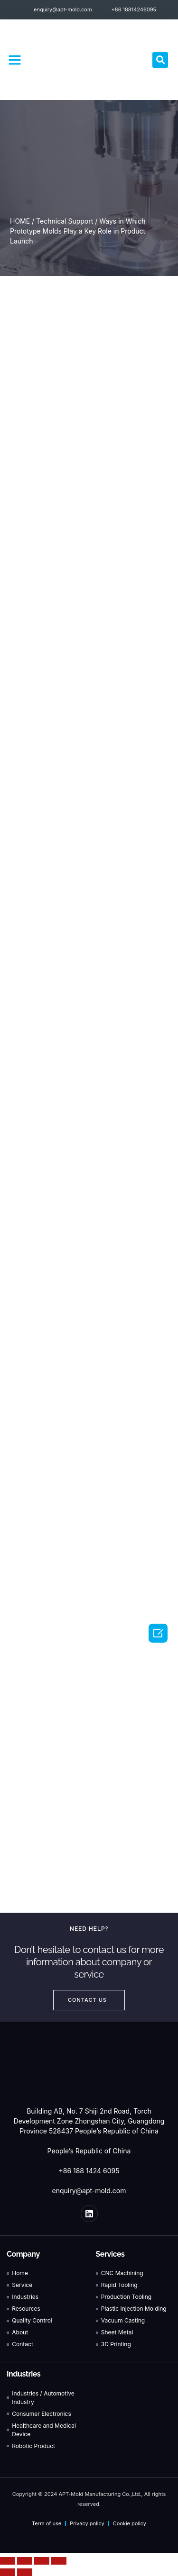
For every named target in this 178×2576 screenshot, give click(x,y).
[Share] (24, 2561)
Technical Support (64, 221)
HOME (20, 221)
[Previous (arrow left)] (7, 2572)
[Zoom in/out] (58, 2561)
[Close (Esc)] (7, 2561)
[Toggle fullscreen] (41, 2561)
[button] (15, 60)
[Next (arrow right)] (24, 2572)
